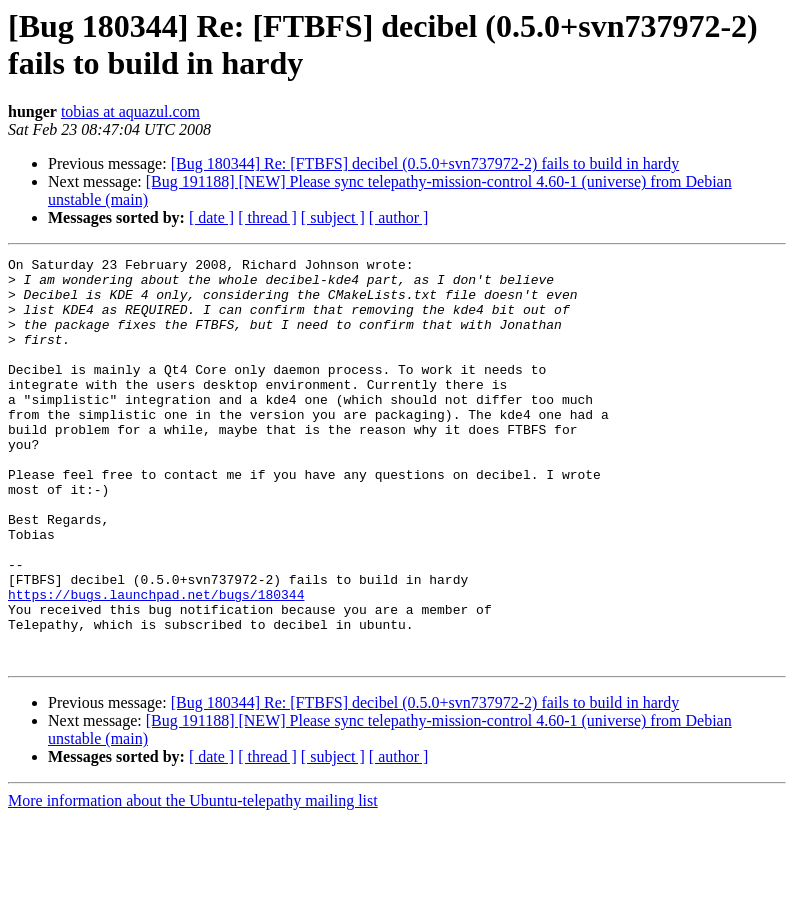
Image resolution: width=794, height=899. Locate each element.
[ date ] (211, 217)
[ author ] (399, 217)
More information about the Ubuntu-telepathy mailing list (193, 881)
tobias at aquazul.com (130, 111)
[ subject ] (333, 217)
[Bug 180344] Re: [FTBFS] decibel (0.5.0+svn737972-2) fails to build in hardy (425, 163)
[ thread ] (267, 217)
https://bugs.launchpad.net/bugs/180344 (156, 663)
